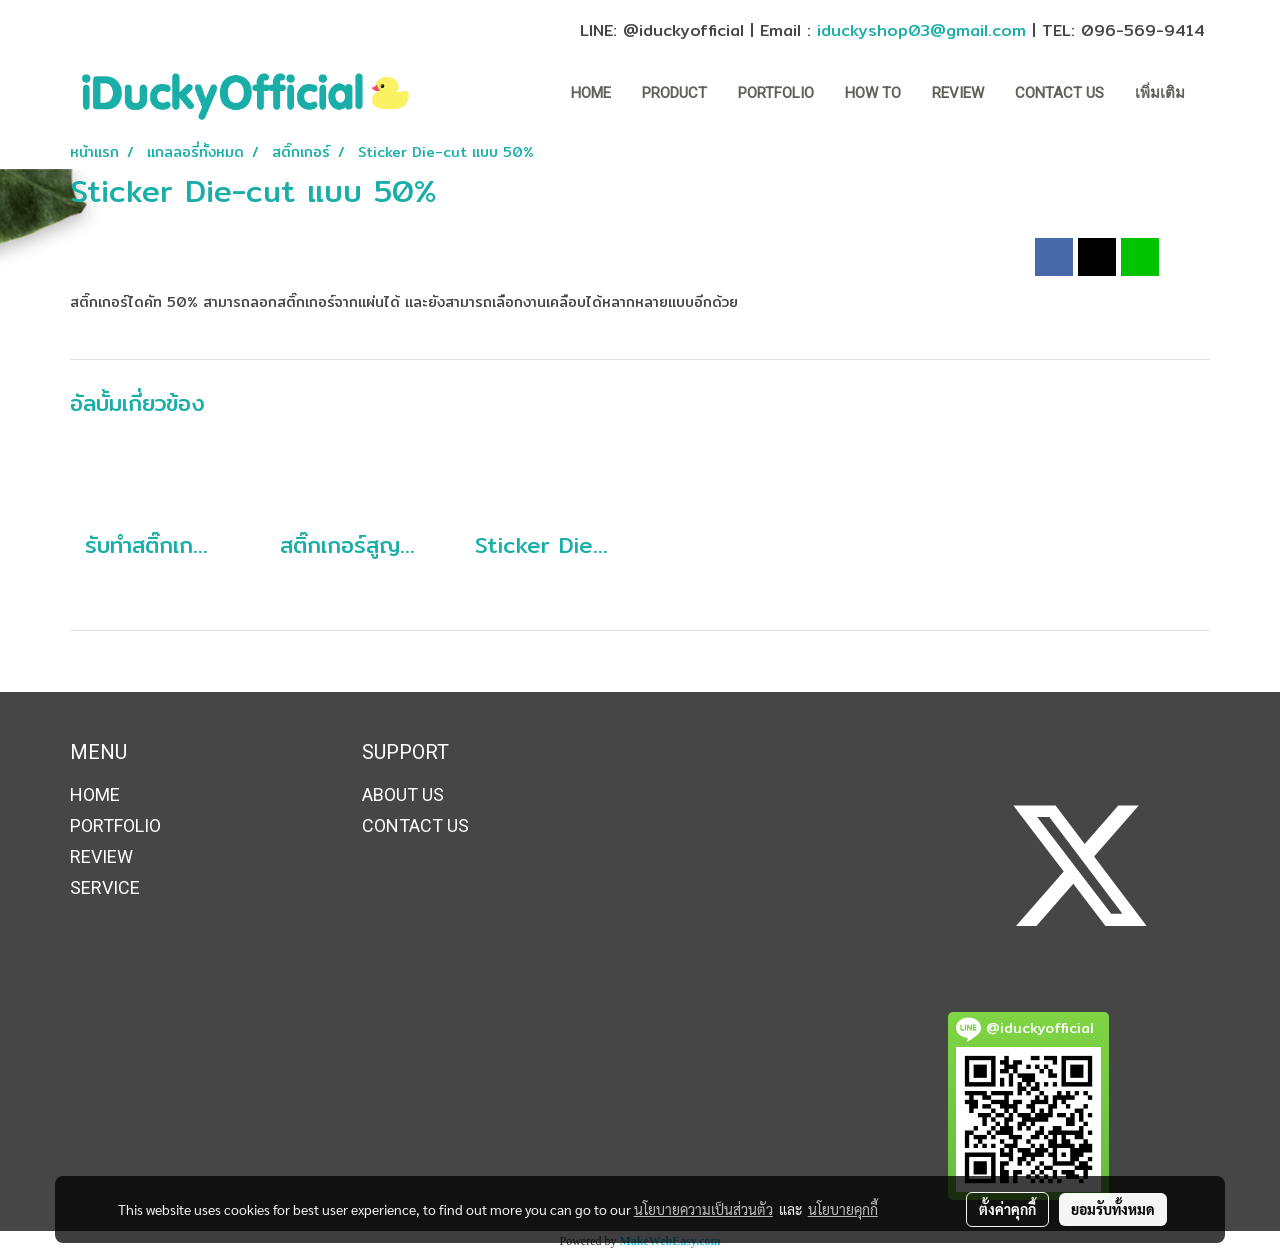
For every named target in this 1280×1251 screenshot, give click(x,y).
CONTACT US (1059, 93)
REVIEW (958, 93)
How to (873, 93)
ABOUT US (403, 794)
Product (674, 93)
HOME (591, 93)
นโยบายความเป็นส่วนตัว (703, 1209)
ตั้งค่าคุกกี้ (1007, 1209)
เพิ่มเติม (1160, 93)
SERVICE (105, 887)
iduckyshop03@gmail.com (921, 30)
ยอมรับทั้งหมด (1113, 1209)
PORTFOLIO (776, 93)
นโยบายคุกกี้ (843, 1209)
